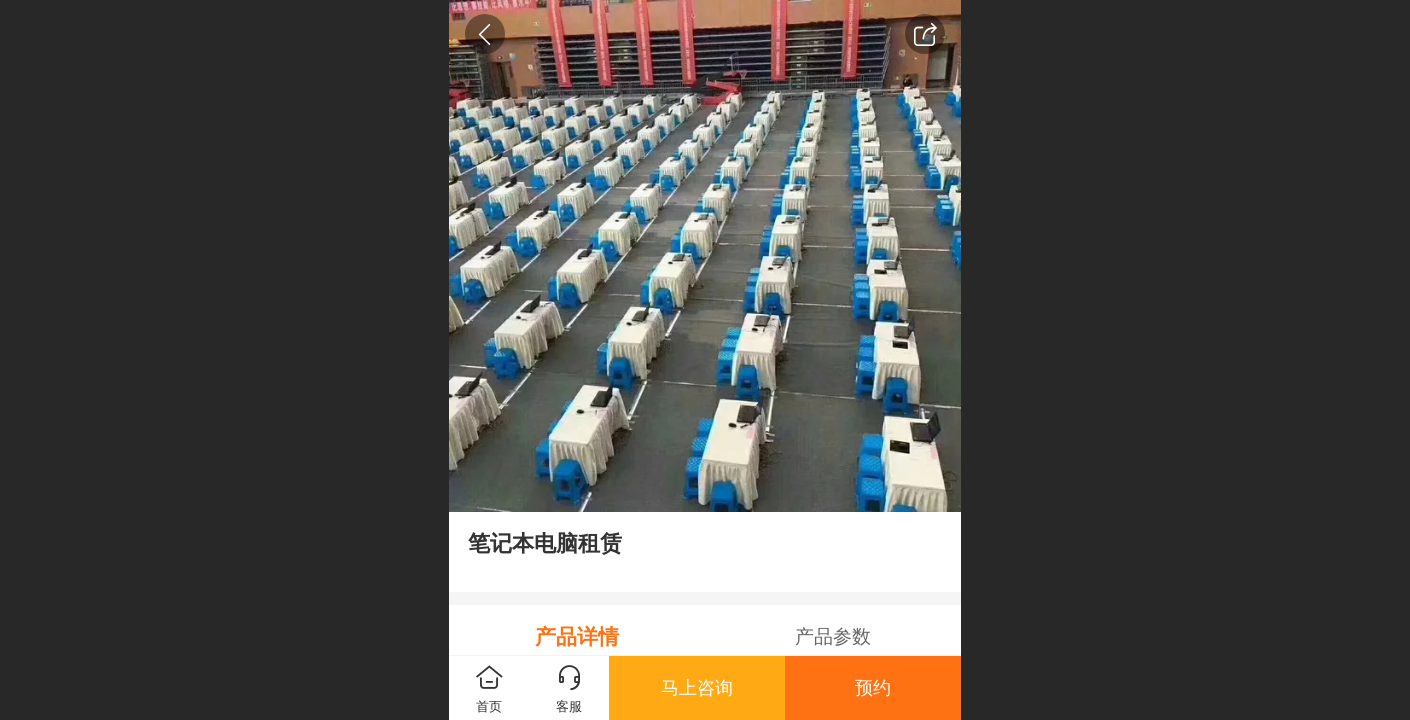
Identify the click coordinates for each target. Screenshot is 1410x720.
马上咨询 (697, 688)
